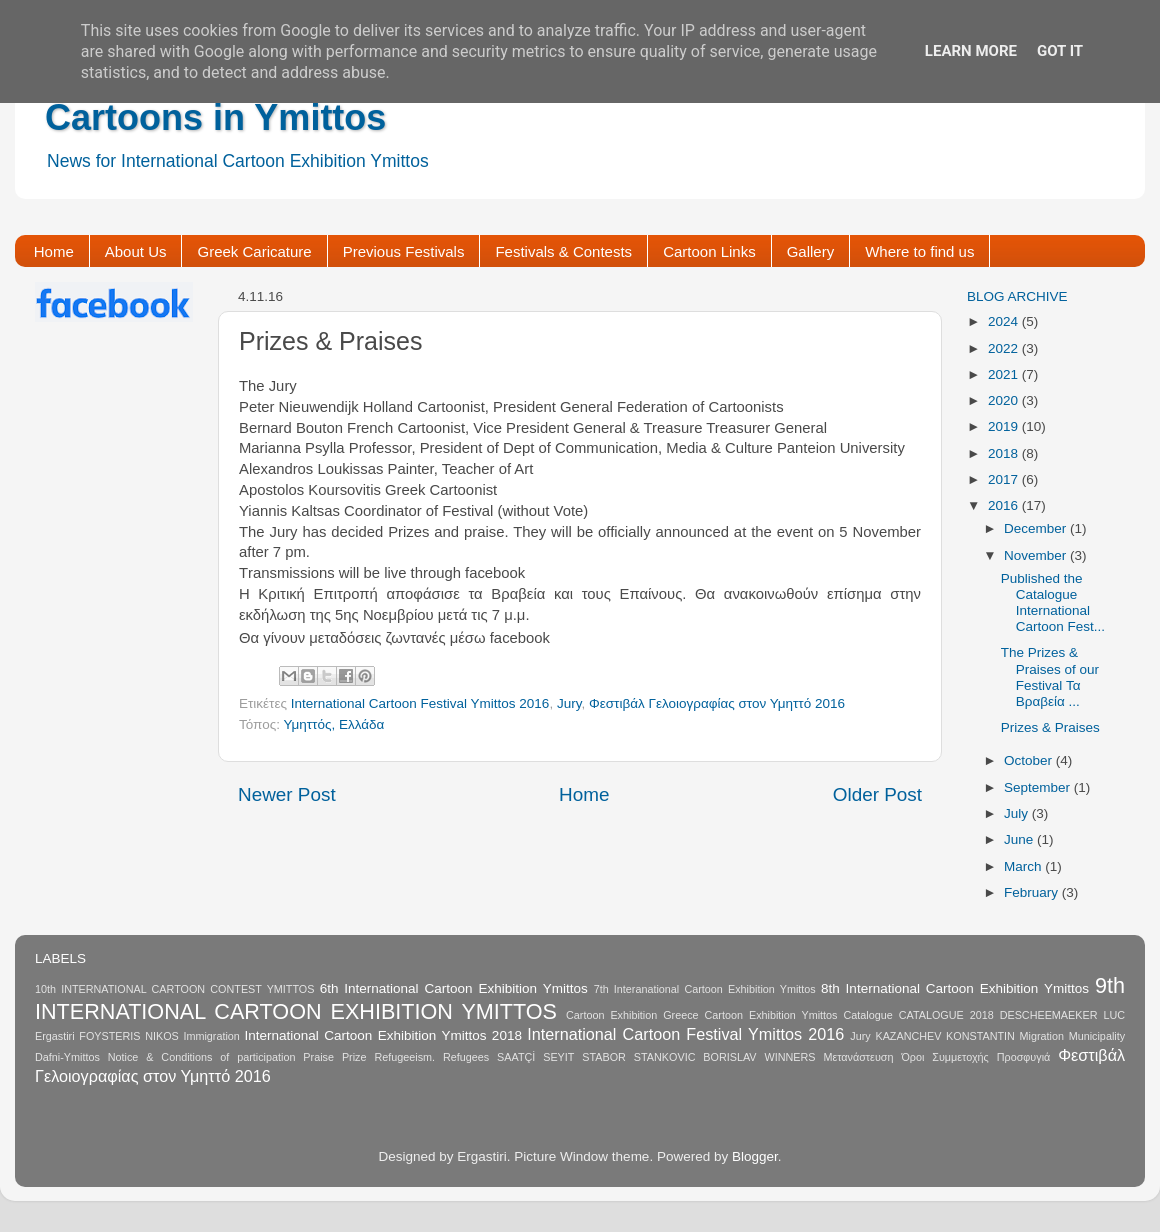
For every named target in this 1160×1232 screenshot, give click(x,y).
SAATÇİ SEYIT (535, 1057)
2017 (1005, 479)
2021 (1005, 374)
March (1024, 866)
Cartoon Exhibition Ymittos (771, 1015)
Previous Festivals (404, 251)
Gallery (811, 251)
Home (54, 251)
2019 (1005, 426)
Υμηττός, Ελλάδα (333, 724)
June (1020, 839)
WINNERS (789, 1057)
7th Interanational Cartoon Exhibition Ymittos (705, 989)
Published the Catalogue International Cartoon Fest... (1053, 603)
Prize (354, 1057)
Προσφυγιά (1024, 1057)
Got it (1060, 51)
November (1037, 555)
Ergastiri (55, 1036)
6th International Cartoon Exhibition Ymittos (454, 988)
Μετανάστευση (858, 1057)
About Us (136, 251)
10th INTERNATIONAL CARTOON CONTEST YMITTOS (174, 989)
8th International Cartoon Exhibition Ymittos (955, 988)
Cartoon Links (709, 251)
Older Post (877, 794)
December (1037, 528)
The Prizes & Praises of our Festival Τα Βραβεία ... (1050, 677)
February (1033, 892)
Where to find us (919, 251)
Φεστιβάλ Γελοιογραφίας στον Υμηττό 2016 (717, 703)
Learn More (971, 51)
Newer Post (287, 794)
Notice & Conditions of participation (202, 1057)
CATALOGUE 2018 (946, 1015)
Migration (1042, 1036)
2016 (1005, 505)
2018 (1005, 453)
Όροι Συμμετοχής (944, 1057)
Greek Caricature (254, 251)
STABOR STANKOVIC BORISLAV (669, 1057)
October (1030, 760)
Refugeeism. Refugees (431, 1057)
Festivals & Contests (563, 251)
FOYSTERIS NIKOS (128, 1036)
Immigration (211, 1036)
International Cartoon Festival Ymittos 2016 (420, 703)
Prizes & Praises (1050, 727)
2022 (1005, 348)
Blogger (755, 1156)
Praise (318, 1057)
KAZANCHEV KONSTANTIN (944, 1036)
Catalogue (867, 1015)
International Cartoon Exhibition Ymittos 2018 (383, 1035)
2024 (1005, 321)
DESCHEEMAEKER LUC (1062, 1015)
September (1039, 787)
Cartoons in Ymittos (215, 117)
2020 (1005, 400)
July (1018, 813)
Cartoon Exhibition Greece (632, 1015)
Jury (569, 703)
